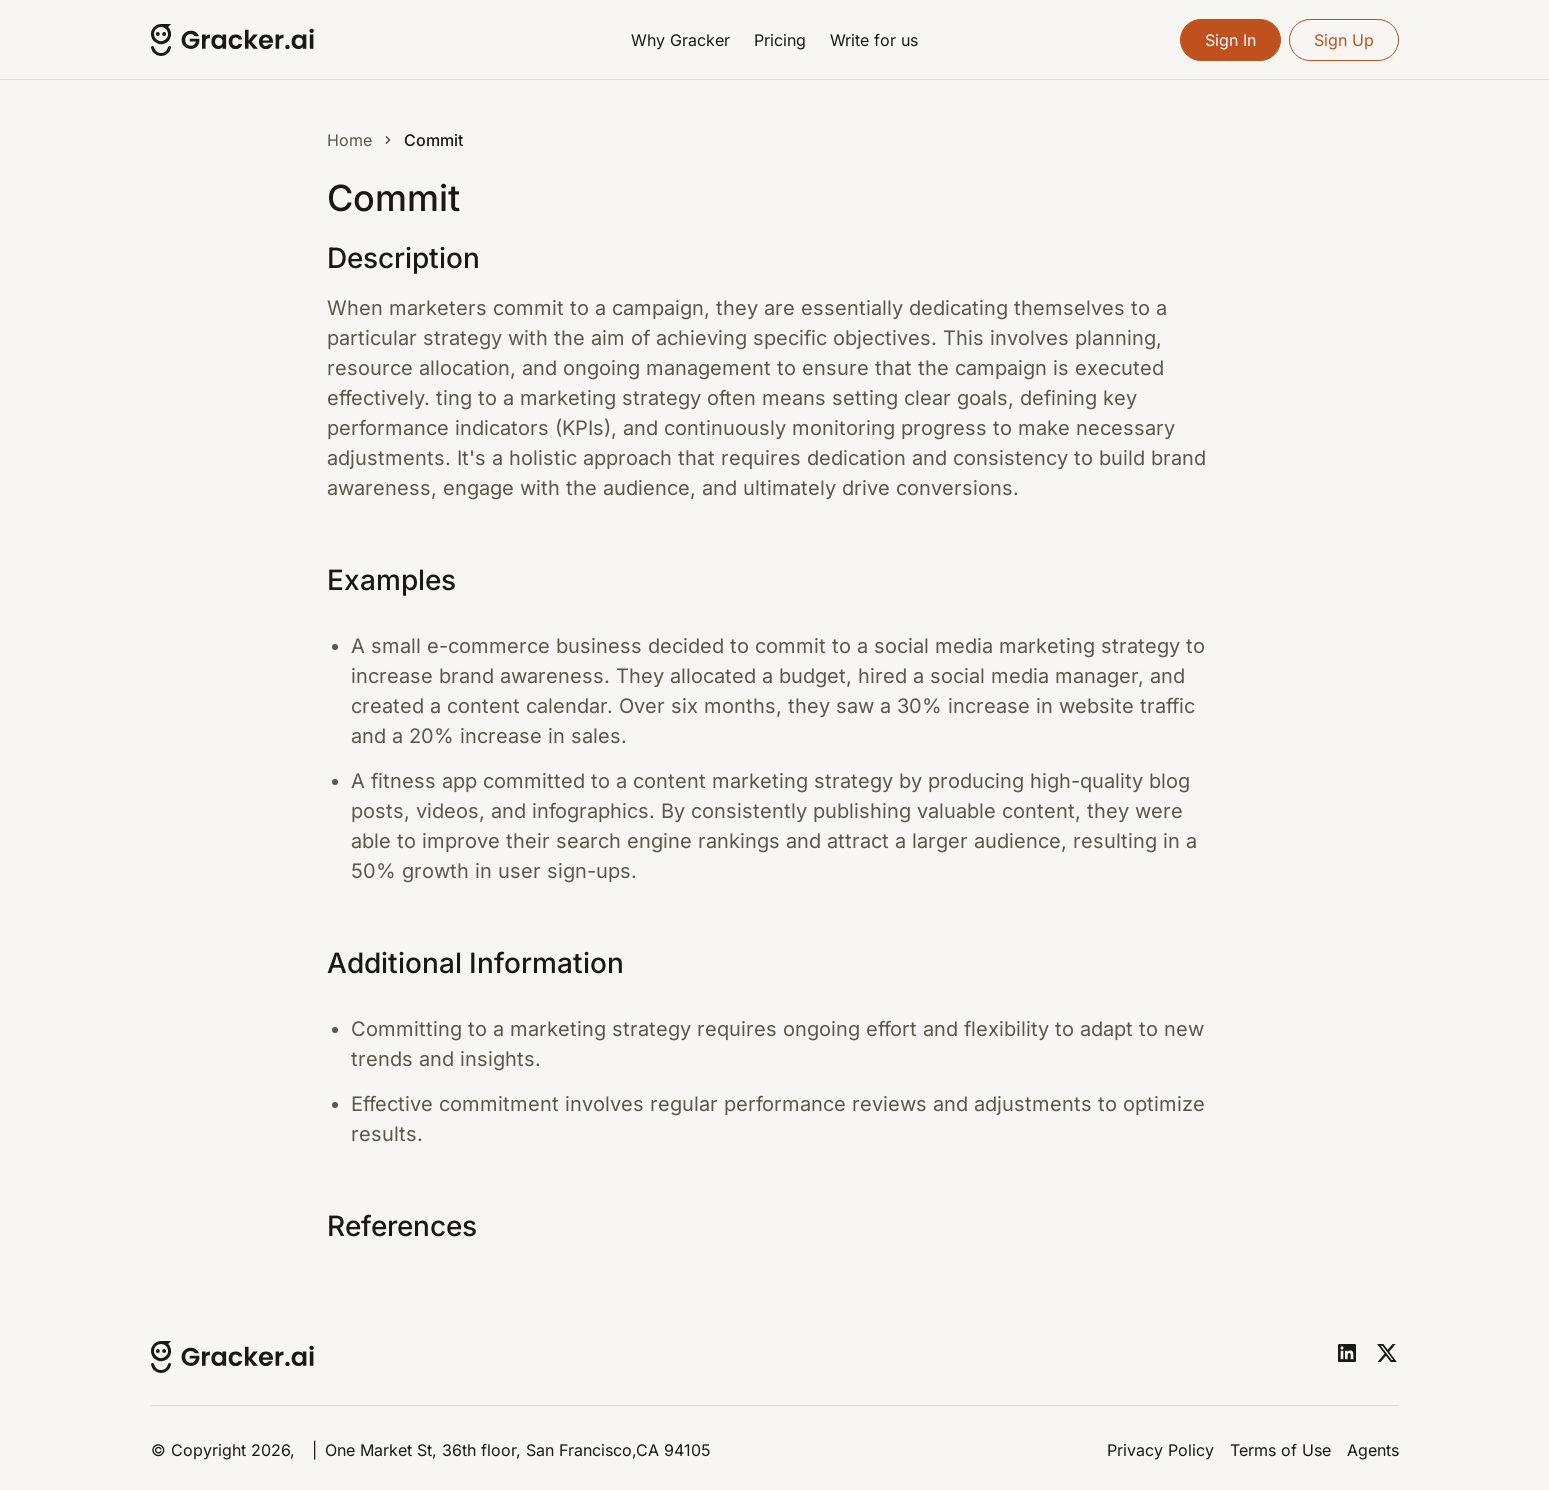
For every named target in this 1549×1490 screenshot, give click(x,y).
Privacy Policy (1160, 1450)
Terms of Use (1280, 1450)
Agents (1373, 1450)
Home (349, 140)
